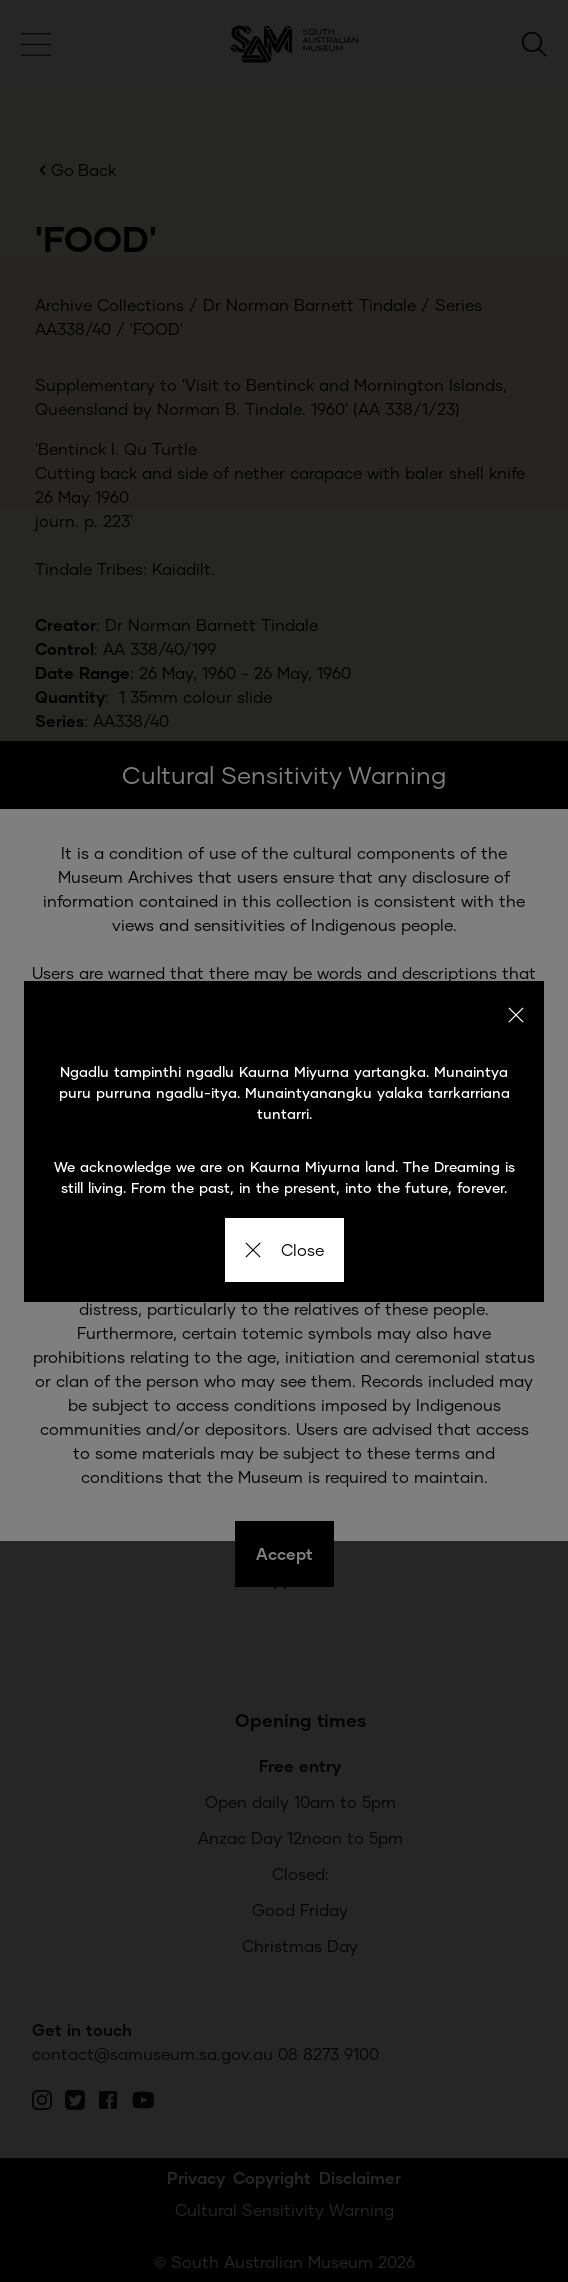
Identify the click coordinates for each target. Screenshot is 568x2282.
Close (284, 1249)
